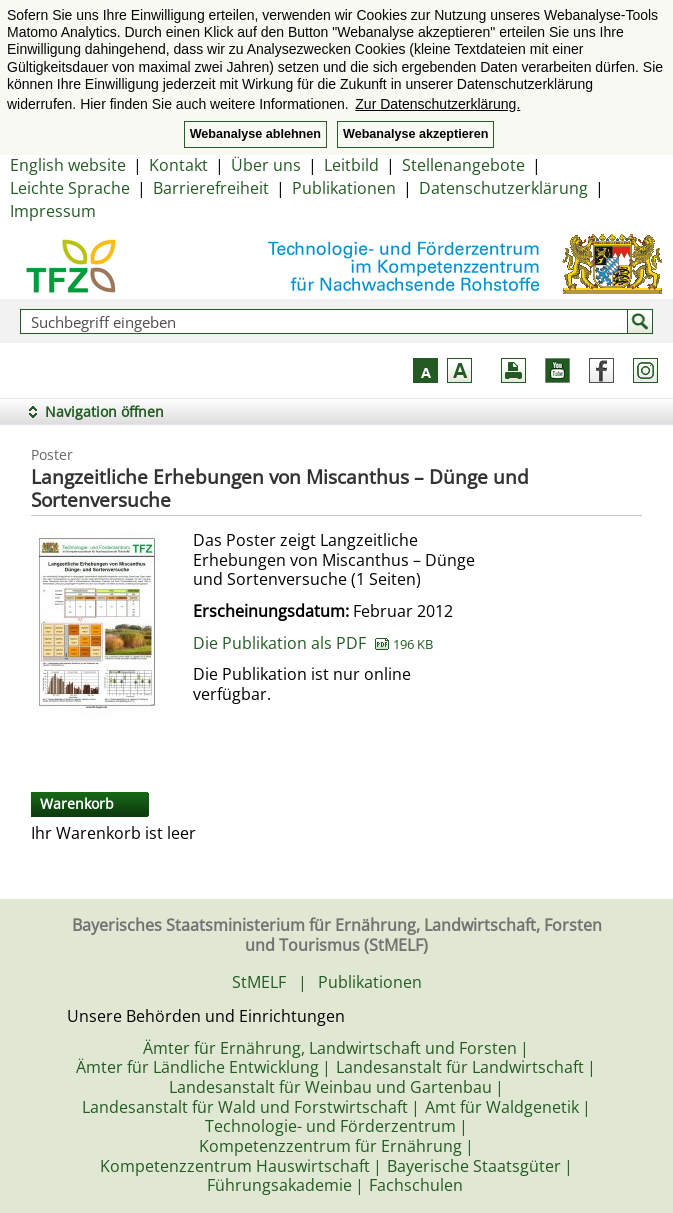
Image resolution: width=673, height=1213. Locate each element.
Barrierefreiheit (211, 188)
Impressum (53, 211)
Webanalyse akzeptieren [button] (415, 134)
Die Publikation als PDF (313, 643)
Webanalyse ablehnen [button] (255, 134)
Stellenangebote (463, 165)
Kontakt (178, 165)
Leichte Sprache (70, 188)
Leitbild (351, 165)
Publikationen (344, 188)
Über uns (266, 165)
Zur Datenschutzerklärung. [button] (437, 104)
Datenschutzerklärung (503, 188)
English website (68, 165)
